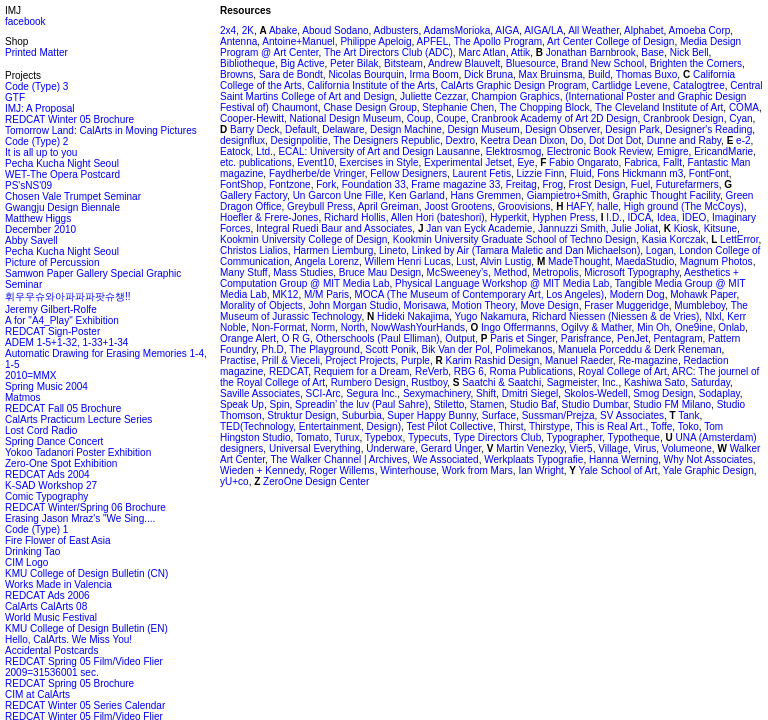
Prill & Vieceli (291, 360)
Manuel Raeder (579, 360)
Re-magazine (647, 360)
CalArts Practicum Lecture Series (78, 419)
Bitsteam (403, 63)
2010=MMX (30, 375)
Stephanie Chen (458, 107)
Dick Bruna (488, 74)
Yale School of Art (616, 470)
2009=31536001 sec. (52, 672)
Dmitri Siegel (530, 393)
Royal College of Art (622, 371)
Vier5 (580, 448)
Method (510, 272)
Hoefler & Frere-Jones (269, 217)
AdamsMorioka (457, 30)
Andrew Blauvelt (464, 63)
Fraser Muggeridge (626, 305)
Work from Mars (477, 470)
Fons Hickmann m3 (640, 173)
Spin (279, 404)
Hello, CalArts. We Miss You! (68, 639)
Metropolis (556, 272)
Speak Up (242, 404)
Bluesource (531, 63)
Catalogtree (699, 85)
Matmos (23, 397)
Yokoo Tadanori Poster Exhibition (78, 452)
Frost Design (597, 184)
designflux (242, 140)
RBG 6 (469, 371)
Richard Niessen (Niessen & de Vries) (615, 316)
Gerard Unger (451, 448)
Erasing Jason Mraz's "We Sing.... (80, 518)
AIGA (507, 30)
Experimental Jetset (468, 162)
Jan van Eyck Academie (477, 228)
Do (577, 140)
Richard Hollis (355, 217)
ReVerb (431, 371)
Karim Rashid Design (491, 360)
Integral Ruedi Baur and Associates (334, 228)
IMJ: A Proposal (39, 108)
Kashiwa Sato (654, 382)
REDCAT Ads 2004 (47, 474)
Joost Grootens (458, 206)
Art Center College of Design (610, 41)
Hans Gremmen (486, 195)
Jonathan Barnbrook (589, 52)
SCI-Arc (323, 393)
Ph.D (273, 349)
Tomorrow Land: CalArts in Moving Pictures (101, 130)
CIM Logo (26, 562)
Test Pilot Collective (449, 426)
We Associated (446, 459)
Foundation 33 (374, 184)
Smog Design (663, 393)
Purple (415, 360)
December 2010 (40, 229)
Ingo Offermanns (516, 327)
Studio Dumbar (595, 404)
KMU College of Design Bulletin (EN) (86, 628)
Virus (645, 448)
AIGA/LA (543, 30)
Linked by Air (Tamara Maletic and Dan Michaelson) (526, 250)
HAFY (577, 206)
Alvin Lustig (505, 261)
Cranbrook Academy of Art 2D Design (554, 118)
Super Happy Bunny (431, 415)
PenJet (632, 338)
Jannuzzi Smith (572, 228)
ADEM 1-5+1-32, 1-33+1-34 (66, 342)
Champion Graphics (515, 96)
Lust (465, 261)
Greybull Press (320, 206)
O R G (296, 338)
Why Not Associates (708, 459)
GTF (15, 97)
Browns (236, 74)
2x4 (228, 30)
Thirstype (549, 426)
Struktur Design (301, 415)
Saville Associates (260, 393)
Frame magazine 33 (455, 184)
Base (652, 52)
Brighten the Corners (696, 63)
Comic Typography (46, 496)
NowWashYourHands (418, 327)
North (353, 327)
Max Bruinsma (551, 74)
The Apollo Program (498, 41)
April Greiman (388, 206)
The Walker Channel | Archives (338, 459)
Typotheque (634, 437)
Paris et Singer (521, 338)
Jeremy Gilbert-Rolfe (51, 309)
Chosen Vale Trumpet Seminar (73, 196)
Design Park (632, 129)
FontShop (241, 184)
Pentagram (678, 338)
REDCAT (288, 371)
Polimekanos (523, 349)
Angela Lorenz (327, 261)
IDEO (694, 217)
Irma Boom (434, 74)
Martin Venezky (529, 448)
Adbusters (396, 30)
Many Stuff (244, 272)
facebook (25, 21)
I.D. (613, 217)
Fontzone (290, 184)
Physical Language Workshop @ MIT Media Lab (502, 283)
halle (607, 206)
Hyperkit (508, 217)
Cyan (740, 118)
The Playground (324, 349)
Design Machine (406, 129)
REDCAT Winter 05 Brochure (69, 119)
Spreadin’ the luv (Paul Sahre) (361, 404)
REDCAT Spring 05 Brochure (69, 683)
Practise (238, 360)
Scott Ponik (390, 349)
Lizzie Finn (541, 173)
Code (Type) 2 (36, 141)
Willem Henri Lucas (408, 261)
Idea (666, 217)
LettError (737, 239)
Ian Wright (540, 470)
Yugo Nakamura (491, 316)
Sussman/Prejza (558, 415)
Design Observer (562, 129)
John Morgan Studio (353, 305)
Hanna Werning (623, 459)
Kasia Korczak (674, 239)
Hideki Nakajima (411, 316)
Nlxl (713, 316)
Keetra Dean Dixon (523, 140)
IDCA (639, 217)
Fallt (672, 162)
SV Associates (632, 415)
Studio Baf (533, 404)
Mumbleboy (699, 305)
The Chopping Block (544, 107)
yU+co (234, 481)
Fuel (640, 184)
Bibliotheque (247, 63)
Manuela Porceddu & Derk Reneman (639, 349)
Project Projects (360, 360)
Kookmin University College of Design (303, 239)
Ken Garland (417, 195)
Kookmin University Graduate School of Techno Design (514, 239)
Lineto (392, 250)
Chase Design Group (369, 107)
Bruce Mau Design (380, 272)
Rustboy (429, 382)
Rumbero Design (368, 382)
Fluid (581, 173)
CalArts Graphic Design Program (514, 85)
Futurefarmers (687, 184)
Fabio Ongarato (582, 162)
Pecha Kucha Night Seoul (62, 163)
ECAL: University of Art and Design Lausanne (379, 151)
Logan (660, 250)
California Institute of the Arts (371, 85)
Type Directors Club (497, 437)
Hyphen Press (563, 217)
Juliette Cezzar (433, 96)
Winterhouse (408, 470)
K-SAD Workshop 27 (51, 485)
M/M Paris (326, 294)
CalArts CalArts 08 (46, 606)
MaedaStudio (644, 261)
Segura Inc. (371, 393)
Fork (326, 184)
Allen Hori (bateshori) (438, 217)
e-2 (741, 140)
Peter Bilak (354, 63)
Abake (282, 30)
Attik (520, 52)
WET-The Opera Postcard (62, 174)
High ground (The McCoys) (684, 206)
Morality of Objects (261, 305)
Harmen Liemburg (333, 250)
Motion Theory (483, 305)
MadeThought (577, 261)
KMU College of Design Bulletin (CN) (86, 573)
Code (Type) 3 (36, 86)
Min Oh (653, 327)
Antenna (238, 41)
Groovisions (524, 206)
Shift (486, 393)
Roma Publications (530, 371)
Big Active (303, 63)
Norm (323, 327)
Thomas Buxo (647, 74)
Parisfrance (586, 338)
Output (460, 338)
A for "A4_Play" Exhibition (62, 320)
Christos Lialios (254, 250)
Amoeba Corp (700, 30)
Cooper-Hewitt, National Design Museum (310, 118)
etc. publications (256, 162)
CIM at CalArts (37, 694)
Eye (525, 162)
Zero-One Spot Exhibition (61, 463)
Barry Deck (253, 129)
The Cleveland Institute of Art (659, 107)
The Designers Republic (386, 140)
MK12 (285, 294)
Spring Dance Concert (54, 441)
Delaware (343, 129)
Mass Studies (303, 272)
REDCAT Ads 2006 (47, 595)
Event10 (315, 162)
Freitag (521, 184)
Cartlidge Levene (630, 85)
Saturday (710, 382)
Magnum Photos (716, 261)
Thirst (511, 426)
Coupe (450, 118)
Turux (346, 437)
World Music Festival (51, 617)
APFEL (433, 41)
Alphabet (643, 30)
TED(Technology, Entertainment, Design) (310, 426)
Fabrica (640, 162)
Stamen (487, 404)
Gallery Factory (253, 195)
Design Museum (483, 129)
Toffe (662, 426)
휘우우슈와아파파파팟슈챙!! (68, 296)
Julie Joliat (634, 228)
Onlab (731, 327)
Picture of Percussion (52, 262)
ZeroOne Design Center (314, 481)
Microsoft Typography (631, 272)
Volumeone (687, 448)
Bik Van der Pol (455, 349)
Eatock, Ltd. (246, 151)
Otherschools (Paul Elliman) (378, 338)
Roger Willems (342, 470)
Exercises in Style (379, 162)
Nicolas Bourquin (366, 74)
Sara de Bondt (291, 74)
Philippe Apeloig (375, 41)
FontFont (709, 173)
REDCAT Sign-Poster (52, 331)
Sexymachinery (437, 393)
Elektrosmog (514, 151)
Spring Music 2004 (46, 386)
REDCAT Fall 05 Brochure (63, 408)
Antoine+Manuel (298, 41)
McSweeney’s (458, 272)
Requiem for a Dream (362, 371)
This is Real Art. (610, 426)
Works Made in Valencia (58, 584)
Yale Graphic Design (708, 470)
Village (613, 448)
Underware (390, 448)
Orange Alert (248, 338)
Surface (499, 415)
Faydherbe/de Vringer (317, 173)
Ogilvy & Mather (596, 327)
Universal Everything (315, 448)
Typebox (384, 437)
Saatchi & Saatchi (500, 382)
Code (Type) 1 (36, 529)
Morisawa (424, 305)
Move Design (549, 305)
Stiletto (449, 404)
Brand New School (602, 63)
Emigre (673, 151)
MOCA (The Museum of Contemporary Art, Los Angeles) (480, 294)
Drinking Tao (32, 551)
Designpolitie (299, 140)
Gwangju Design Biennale (62, 207)
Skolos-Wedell (596, 393)
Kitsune (720, 228)
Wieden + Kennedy (262, 470)
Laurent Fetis (482, 173)
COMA (744, 107)
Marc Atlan (481, 52)
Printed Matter (36, 52)
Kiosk (684, 228)
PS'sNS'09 (28, 185)
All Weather (593, 30)
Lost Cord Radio (41, 430)
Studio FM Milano (672, 404)
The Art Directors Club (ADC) (388, 52)
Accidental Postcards (51, 650)
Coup (419, 118)
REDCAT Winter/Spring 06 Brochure (85, 507)
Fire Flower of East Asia (58, 540)
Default (301, 129)
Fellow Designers (408, 173)
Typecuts (428, 437)
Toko (688, 426)
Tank (688, 415)
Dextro (460, 140)
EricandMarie (723, 151)
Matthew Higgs (38, 218)
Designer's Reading (708, 129)
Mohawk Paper (703, 294)
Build (599, 74)
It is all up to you (41, 152)
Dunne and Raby (684, 140)
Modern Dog (637, 294)
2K (248, 30)
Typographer (575, 437)
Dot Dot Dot (615, 140)
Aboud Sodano (335, 30)
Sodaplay (719, 393)
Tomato (312, 437)
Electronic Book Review (599, 151)
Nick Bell (689, 52)
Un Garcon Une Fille (338, 195)
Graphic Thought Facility (666, 195)
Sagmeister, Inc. (583, 382)
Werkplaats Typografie (533, 459)
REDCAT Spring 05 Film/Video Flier (84, 661)
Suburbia (362, 415)
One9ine (694, 327)
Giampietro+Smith (567, 195)
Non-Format (278, 327)
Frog (552, 184)
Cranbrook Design (683, 118)
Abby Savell (31, 240)
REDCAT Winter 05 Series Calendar (85, 705)
